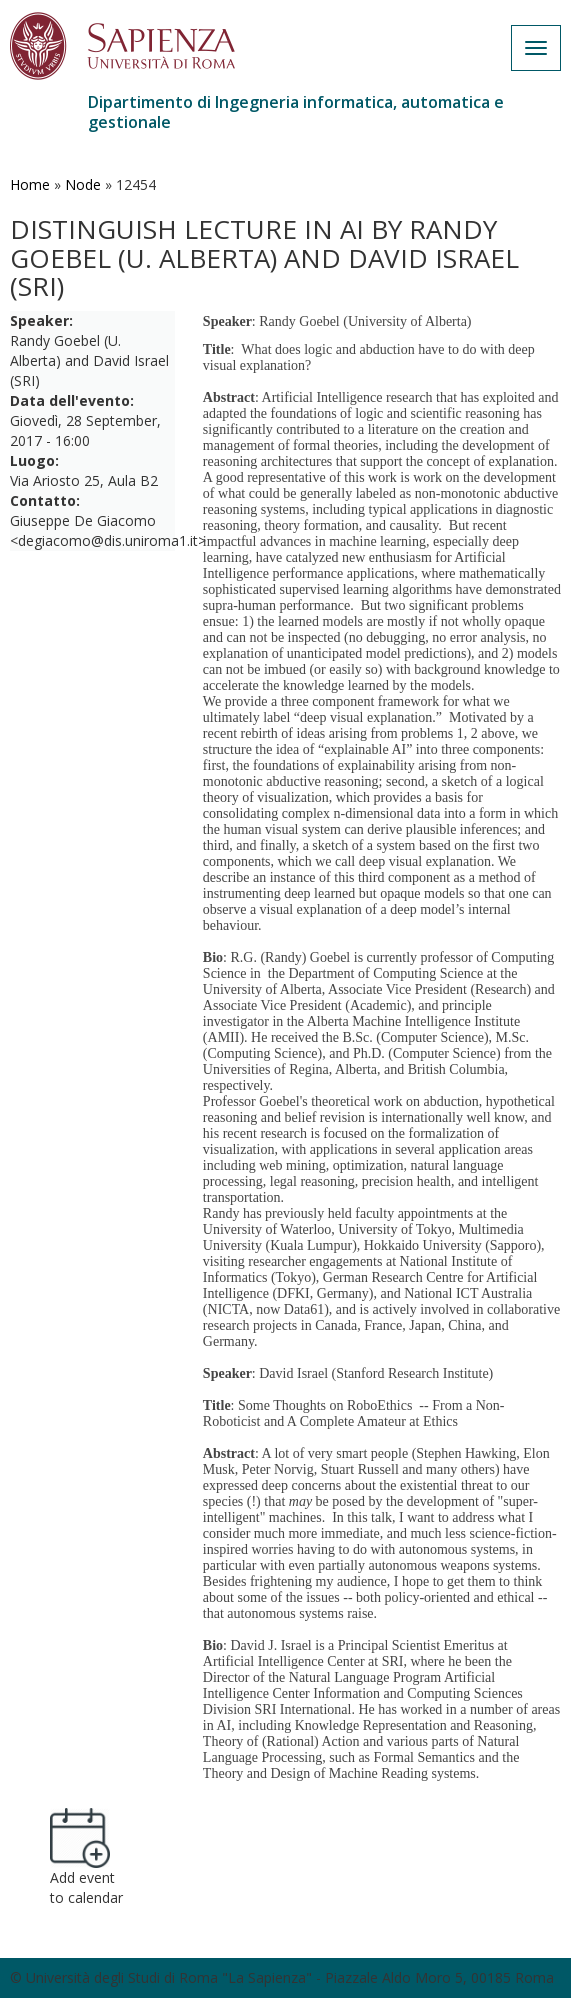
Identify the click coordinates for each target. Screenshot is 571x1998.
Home (30, 184)
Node (83, 184)
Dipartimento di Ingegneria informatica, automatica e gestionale (296, 112)
